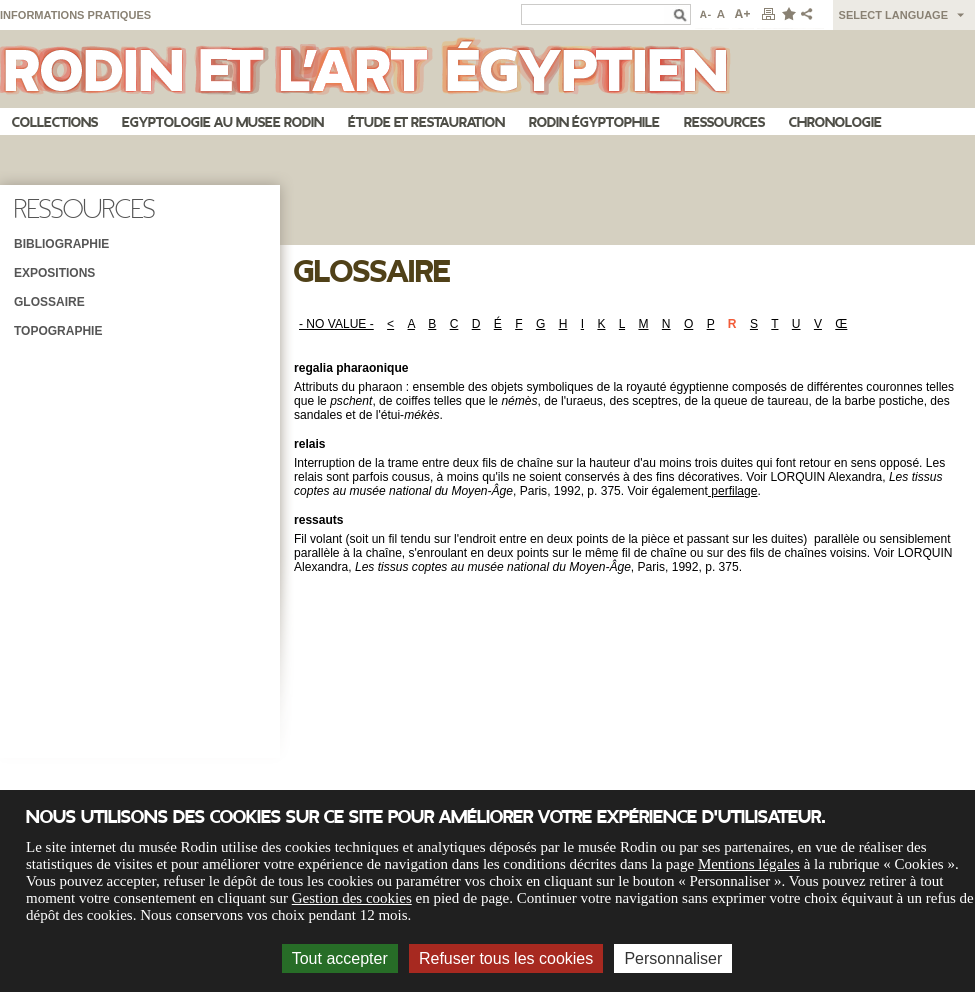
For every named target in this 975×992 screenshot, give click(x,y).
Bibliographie (61, 244)
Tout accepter (340, 958)
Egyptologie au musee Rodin (223, 122)
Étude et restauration (426, 122)
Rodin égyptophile (594, 122)
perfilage (733, 491)
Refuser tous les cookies (506, 958)
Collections (55, 122)
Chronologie (835, 122)
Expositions (54, 273)
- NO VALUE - (336, 324)
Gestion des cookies (352, 898)
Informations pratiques (75, 15)
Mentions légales (749, 864)
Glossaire (49, 302)
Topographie (58, 331)
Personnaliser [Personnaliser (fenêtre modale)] (673, 958)
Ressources (724, 122)
